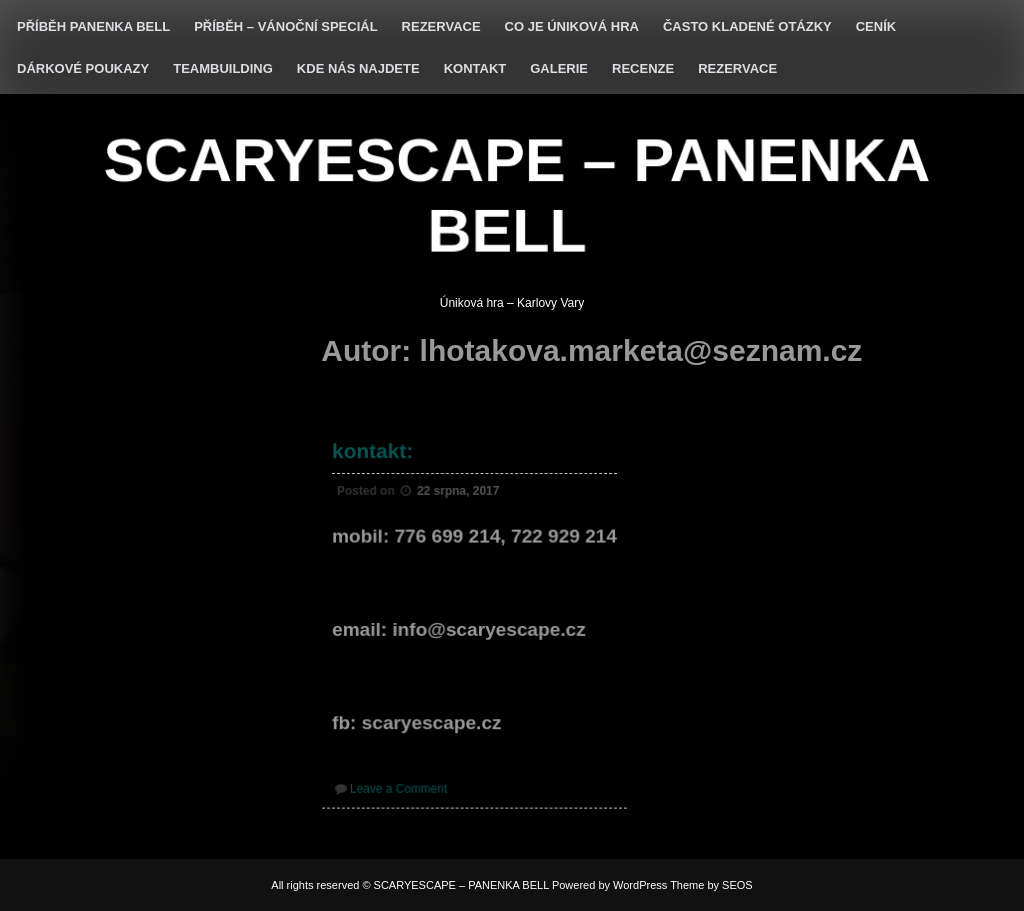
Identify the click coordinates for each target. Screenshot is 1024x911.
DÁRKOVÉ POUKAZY (83, 68)
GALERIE (559, 68)
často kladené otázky (747, 26)
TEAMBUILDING (223, 68)
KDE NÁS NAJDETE (358, 68)
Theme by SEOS (711, 885)
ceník (876, 26)
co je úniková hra (572, 26)
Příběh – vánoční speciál (285, 26)
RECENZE (643, 68)
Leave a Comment (400, 785)
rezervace (737, 68)
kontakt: (374, 454)
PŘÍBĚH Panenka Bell (93, 26)
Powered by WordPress (609, 885)
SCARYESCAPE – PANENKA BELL (517, 195)
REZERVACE (441, 26)
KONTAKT (475, 68)
